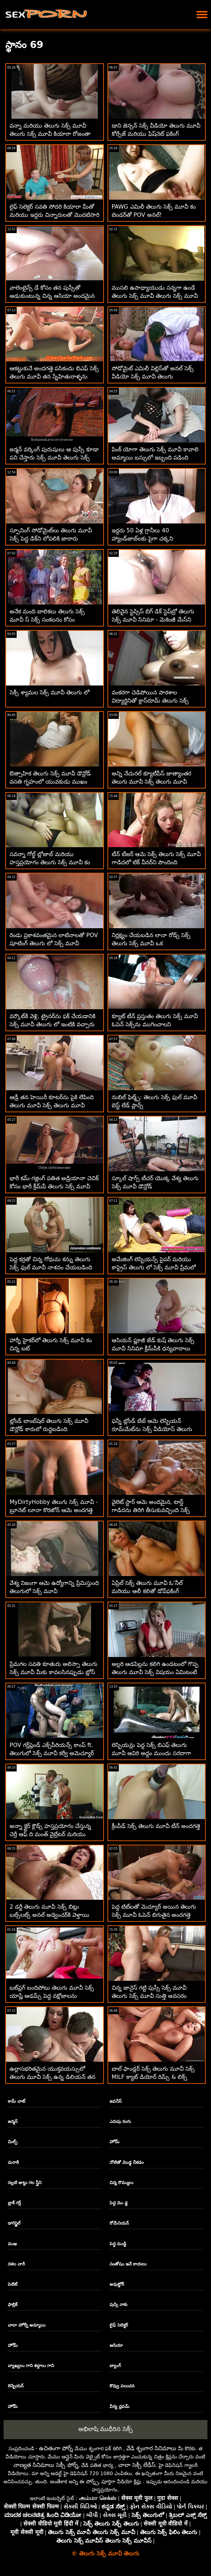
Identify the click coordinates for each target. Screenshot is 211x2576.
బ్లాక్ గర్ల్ (14, 2202)
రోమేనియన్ (119, 2223)
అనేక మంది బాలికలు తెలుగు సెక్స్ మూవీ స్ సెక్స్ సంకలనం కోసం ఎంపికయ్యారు (47, 619)
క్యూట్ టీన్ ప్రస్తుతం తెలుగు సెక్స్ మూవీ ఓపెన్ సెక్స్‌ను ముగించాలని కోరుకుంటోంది (155, 1024)
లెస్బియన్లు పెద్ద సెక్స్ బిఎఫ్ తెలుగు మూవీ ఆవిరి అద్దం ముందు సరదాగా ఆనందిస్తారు (151, 1753)
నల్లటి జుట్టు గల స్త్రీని (25, 2182)
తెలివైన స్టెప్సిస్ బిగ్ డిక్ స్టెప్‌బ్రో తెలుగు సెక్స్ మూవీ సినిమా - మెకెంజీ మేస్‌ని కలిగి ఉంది (153, 619)
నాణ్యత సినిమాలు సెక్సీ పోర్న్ (45, 2465)
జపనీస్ (116, 2101)
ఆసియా (116, 2345)
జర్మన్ (12, 2121)
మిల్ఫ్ (12, 2141)
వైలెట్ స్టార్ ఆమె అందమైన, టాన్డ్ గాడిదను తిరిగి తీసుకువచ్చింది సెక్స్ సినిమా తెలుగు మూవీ (151, 1510)
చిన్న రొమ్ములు (121, 2182)
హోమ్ (115, 2141)
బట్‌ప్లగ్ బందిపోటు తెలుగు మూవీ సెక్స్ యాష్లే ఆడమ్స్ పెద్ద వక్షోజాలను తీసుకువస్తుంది (52, 1995)
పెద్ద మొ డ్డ (119, 2202)
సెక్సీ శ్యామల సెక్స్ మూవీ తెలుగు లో (49, 692)
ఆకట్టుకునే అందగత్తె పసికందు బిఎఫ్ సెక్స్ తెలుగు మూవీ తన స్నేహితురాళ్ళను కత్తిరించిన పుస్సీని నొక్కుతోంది (54, 376)
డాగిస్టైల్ (14, 2223)
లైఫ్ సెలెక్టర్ (119, 2325)
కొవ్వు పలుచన (122, 2385)
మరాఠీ (13, 2162)
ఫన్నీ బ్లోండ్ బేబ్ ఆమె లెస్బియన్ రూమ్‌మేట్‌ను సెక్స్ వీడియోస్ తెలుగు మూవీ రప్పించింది (152, 1429)
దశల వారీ (16, 2264)
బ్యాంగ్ (115, 2365)
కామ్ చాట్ (16, 2101)
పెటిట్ (12, 2284)
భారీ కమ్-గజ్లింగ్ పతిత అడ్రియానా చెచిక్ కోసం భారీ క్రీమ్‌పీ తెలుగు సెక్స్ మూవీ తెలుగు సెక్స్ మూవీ (54, 1186)
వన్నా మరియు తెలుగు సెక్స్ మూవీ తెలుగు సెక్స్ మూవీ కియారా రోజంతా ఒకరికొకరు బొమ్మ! (50, 133)
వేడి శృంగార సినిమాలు (151, 2448)
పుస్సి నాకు (118, 2304)
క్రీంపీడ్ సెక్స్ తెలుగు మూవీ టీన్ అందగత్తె (156, 1826)
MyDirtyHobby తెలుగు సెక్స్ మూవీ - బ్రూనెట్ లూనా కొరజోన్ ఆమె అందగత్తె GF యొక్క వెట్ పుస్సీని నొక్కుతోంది (54, 1510)
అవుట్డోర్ (117, 2284)
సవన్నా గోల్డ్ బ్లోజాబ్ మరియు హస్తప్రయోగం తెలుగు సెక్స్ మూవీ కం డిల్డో (50, 862)
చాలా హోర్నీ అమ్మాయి (26, 2325)
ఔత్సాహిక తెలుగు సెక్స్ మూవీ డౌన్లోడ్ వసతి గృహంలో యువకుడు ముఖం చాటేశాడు (50, 781)
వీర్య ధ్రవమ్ (119, 2406)
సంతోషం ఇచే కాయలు (128, 2264)
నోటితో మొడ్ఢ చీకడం (127, 2162)
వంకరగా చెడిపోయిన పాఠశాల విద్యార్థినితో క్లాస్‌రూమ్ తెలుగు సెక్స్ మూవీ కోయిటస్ (150, 700)
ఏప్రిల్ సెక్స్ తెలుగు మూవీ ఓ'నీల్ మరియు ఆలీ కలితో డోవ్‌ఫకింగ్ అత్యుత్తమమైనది (147, 1591)
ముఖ (12, 2243)
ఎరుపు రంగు (120, 2121)
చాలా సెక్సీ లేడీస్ (136, 2465)
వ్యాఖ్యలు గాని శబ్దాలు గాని (31, 2365)
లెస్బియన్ (15, 2385)
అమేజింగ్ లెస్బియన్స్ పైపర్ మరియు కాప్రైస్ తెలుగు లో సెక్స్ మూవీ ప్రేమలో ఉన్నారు (154, 1267)
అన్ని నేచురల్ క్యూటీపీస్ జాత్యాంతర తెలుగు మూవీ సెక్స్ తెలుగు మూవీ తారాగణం (151, 781)
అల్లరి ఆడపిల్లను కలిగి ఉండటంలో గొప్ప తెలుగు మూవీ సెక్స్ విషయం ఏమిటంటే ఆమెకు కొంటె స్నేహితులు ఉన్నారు (155, 1672)
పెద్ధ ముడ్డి (118, 2243)
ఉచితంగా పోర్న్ (56, 2448)
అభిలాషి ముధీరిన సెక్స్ (105, 2428)
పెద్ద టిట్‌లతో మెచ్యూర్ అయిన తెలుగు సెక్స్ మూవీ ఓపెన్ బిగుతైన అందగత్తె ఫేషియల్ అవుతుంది (154, 1914)
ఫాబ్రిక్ (12, 2304)
